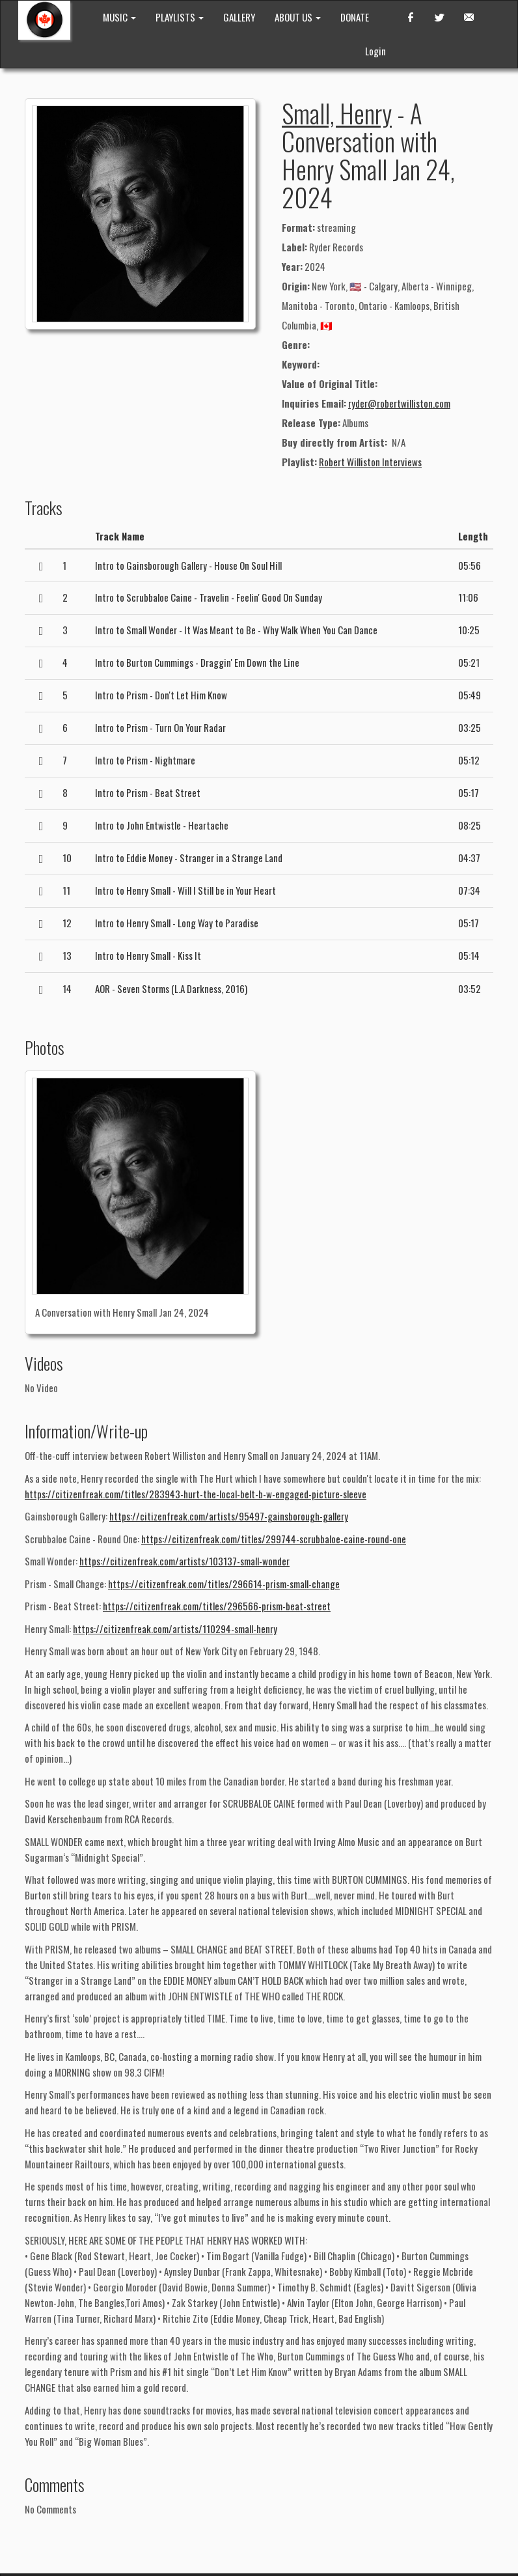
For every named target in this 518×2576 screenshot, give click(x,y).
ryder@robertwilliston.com (399, 403)
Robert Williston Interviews (370, 462)
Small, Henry (337, 113)
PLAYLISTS (180, 17)
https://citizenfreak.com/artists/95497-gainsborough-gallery (228, 1516)
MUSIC (119, 17)
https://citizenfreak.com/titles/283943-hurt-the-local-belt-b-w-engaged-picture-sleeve (195, 1494)
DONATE (354, 17)
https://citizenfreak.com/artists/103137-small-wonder (184, 1561)
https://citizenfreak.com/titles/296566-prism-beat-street (217, 1606)
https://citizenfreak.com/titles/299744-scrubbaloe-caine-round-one (273, 1539)
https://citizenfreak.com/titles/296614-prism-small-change (224, 1583)
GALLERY (239, 17)
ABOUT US (298, 17)
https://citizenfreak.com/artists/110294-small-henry (175, 1628)
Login (375, 51)
